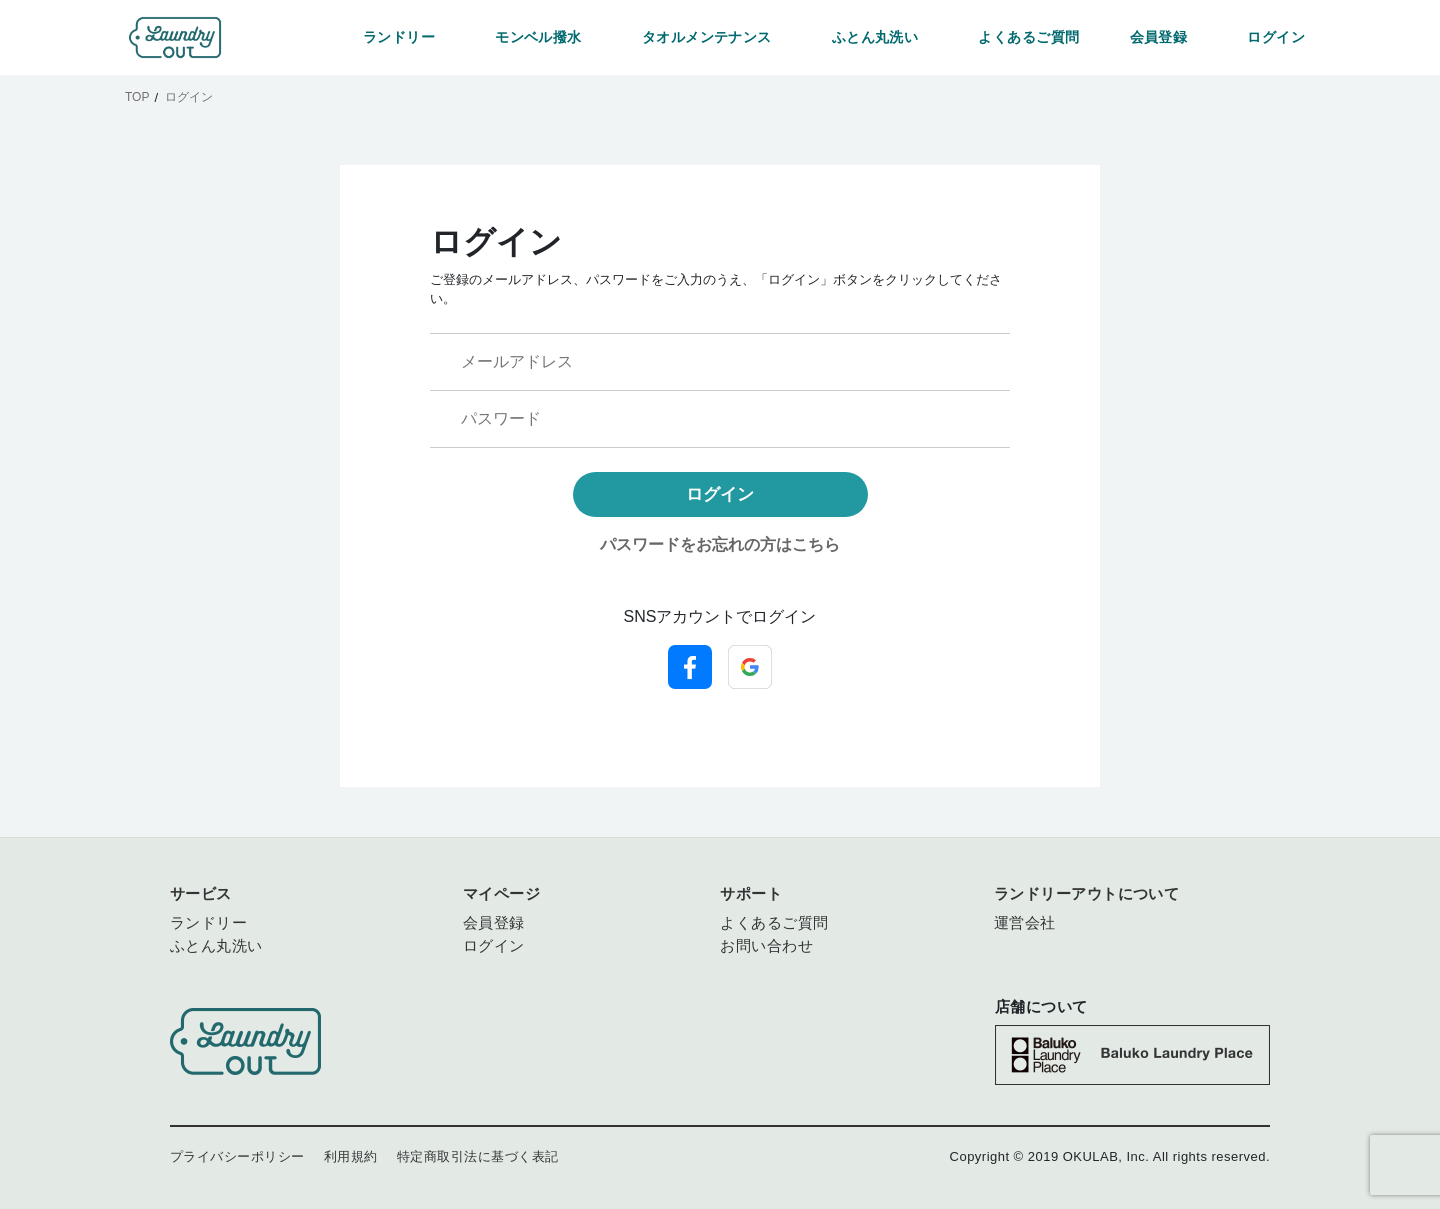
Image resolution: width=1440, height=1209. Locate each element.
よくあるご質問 (1028, 37)
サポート (751, 893)
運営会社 (1025, 922)
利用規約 (351, 1156)
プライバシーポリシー (237, 1156)
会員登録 (1159, 37)
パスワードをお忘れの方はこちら (720, 544)
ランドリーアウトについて (1087, 893)
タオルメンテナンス (707, 37)
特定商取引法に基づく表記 (478, 1156)
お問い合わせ (766, 945)
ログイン (1276, 37)
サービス (201, 893)
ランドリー (399, 37)
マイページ (501, 893)
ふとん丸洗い (875, 37)
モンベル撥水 (538, 37)
